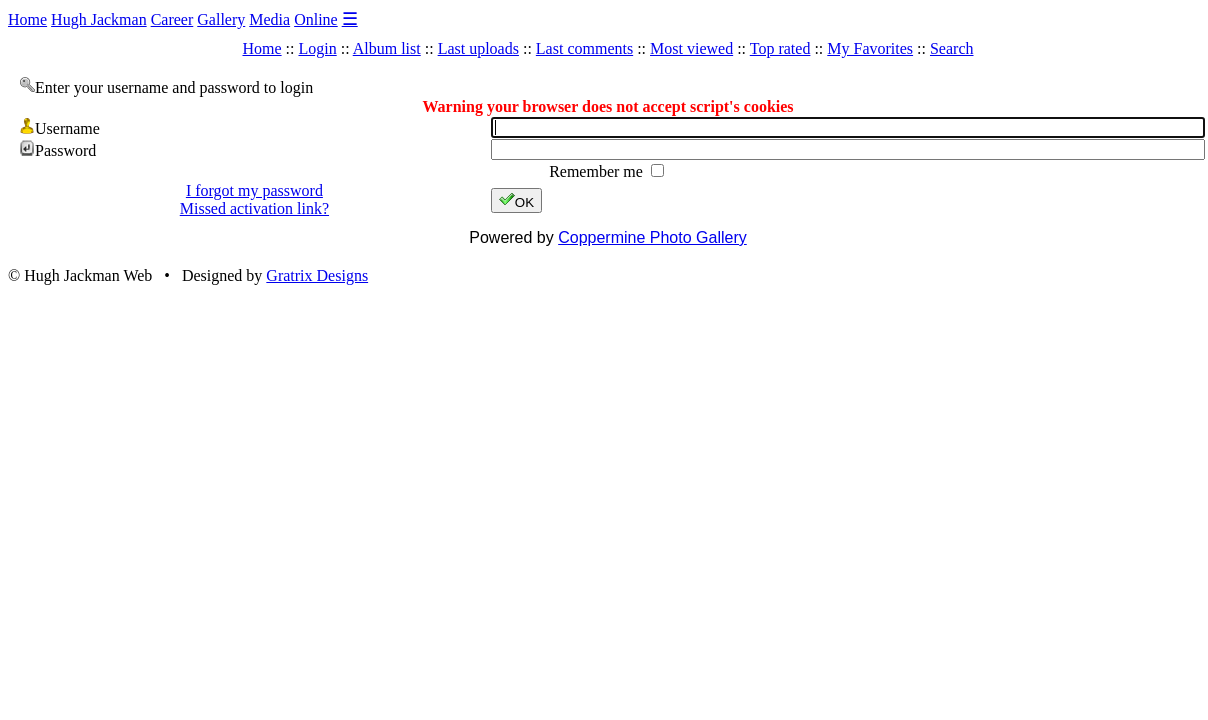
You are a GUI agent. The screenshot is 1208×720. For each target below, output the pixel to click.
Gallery (221, 19)
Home (27, 19)
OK (516, 200)
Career (172, 19)
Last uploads (478, 48)
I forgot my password (254, 190)
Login (317, 48)
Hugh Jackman (99, 19)
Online (316, 19)
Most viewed (691, 48)
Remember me (598, 171)
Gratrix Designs (317, 275)
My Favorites (870, 48)
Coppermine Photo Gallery (652, 237)
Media (269, 19)
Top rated (780, 48)
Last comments (584, 48)
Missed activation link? (254, 208)
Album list (387, 48)
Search (952, 48)
